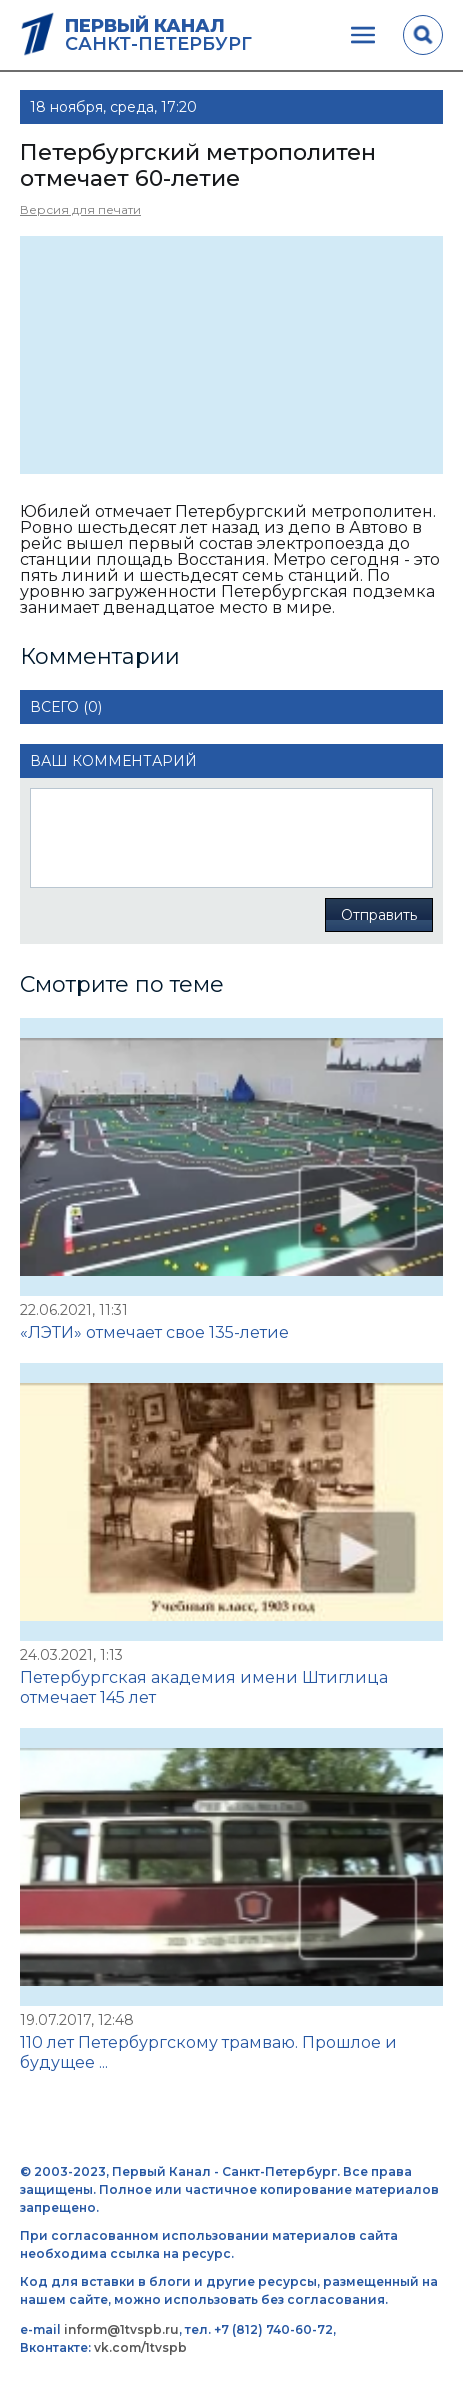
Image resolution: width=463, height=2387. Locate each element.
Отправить (379, 915)
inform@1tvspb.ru (121, 2329)
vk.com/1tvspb (140, 2347)
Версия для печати (80, 209)
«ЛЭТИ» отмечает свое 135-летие (154, 1332)
